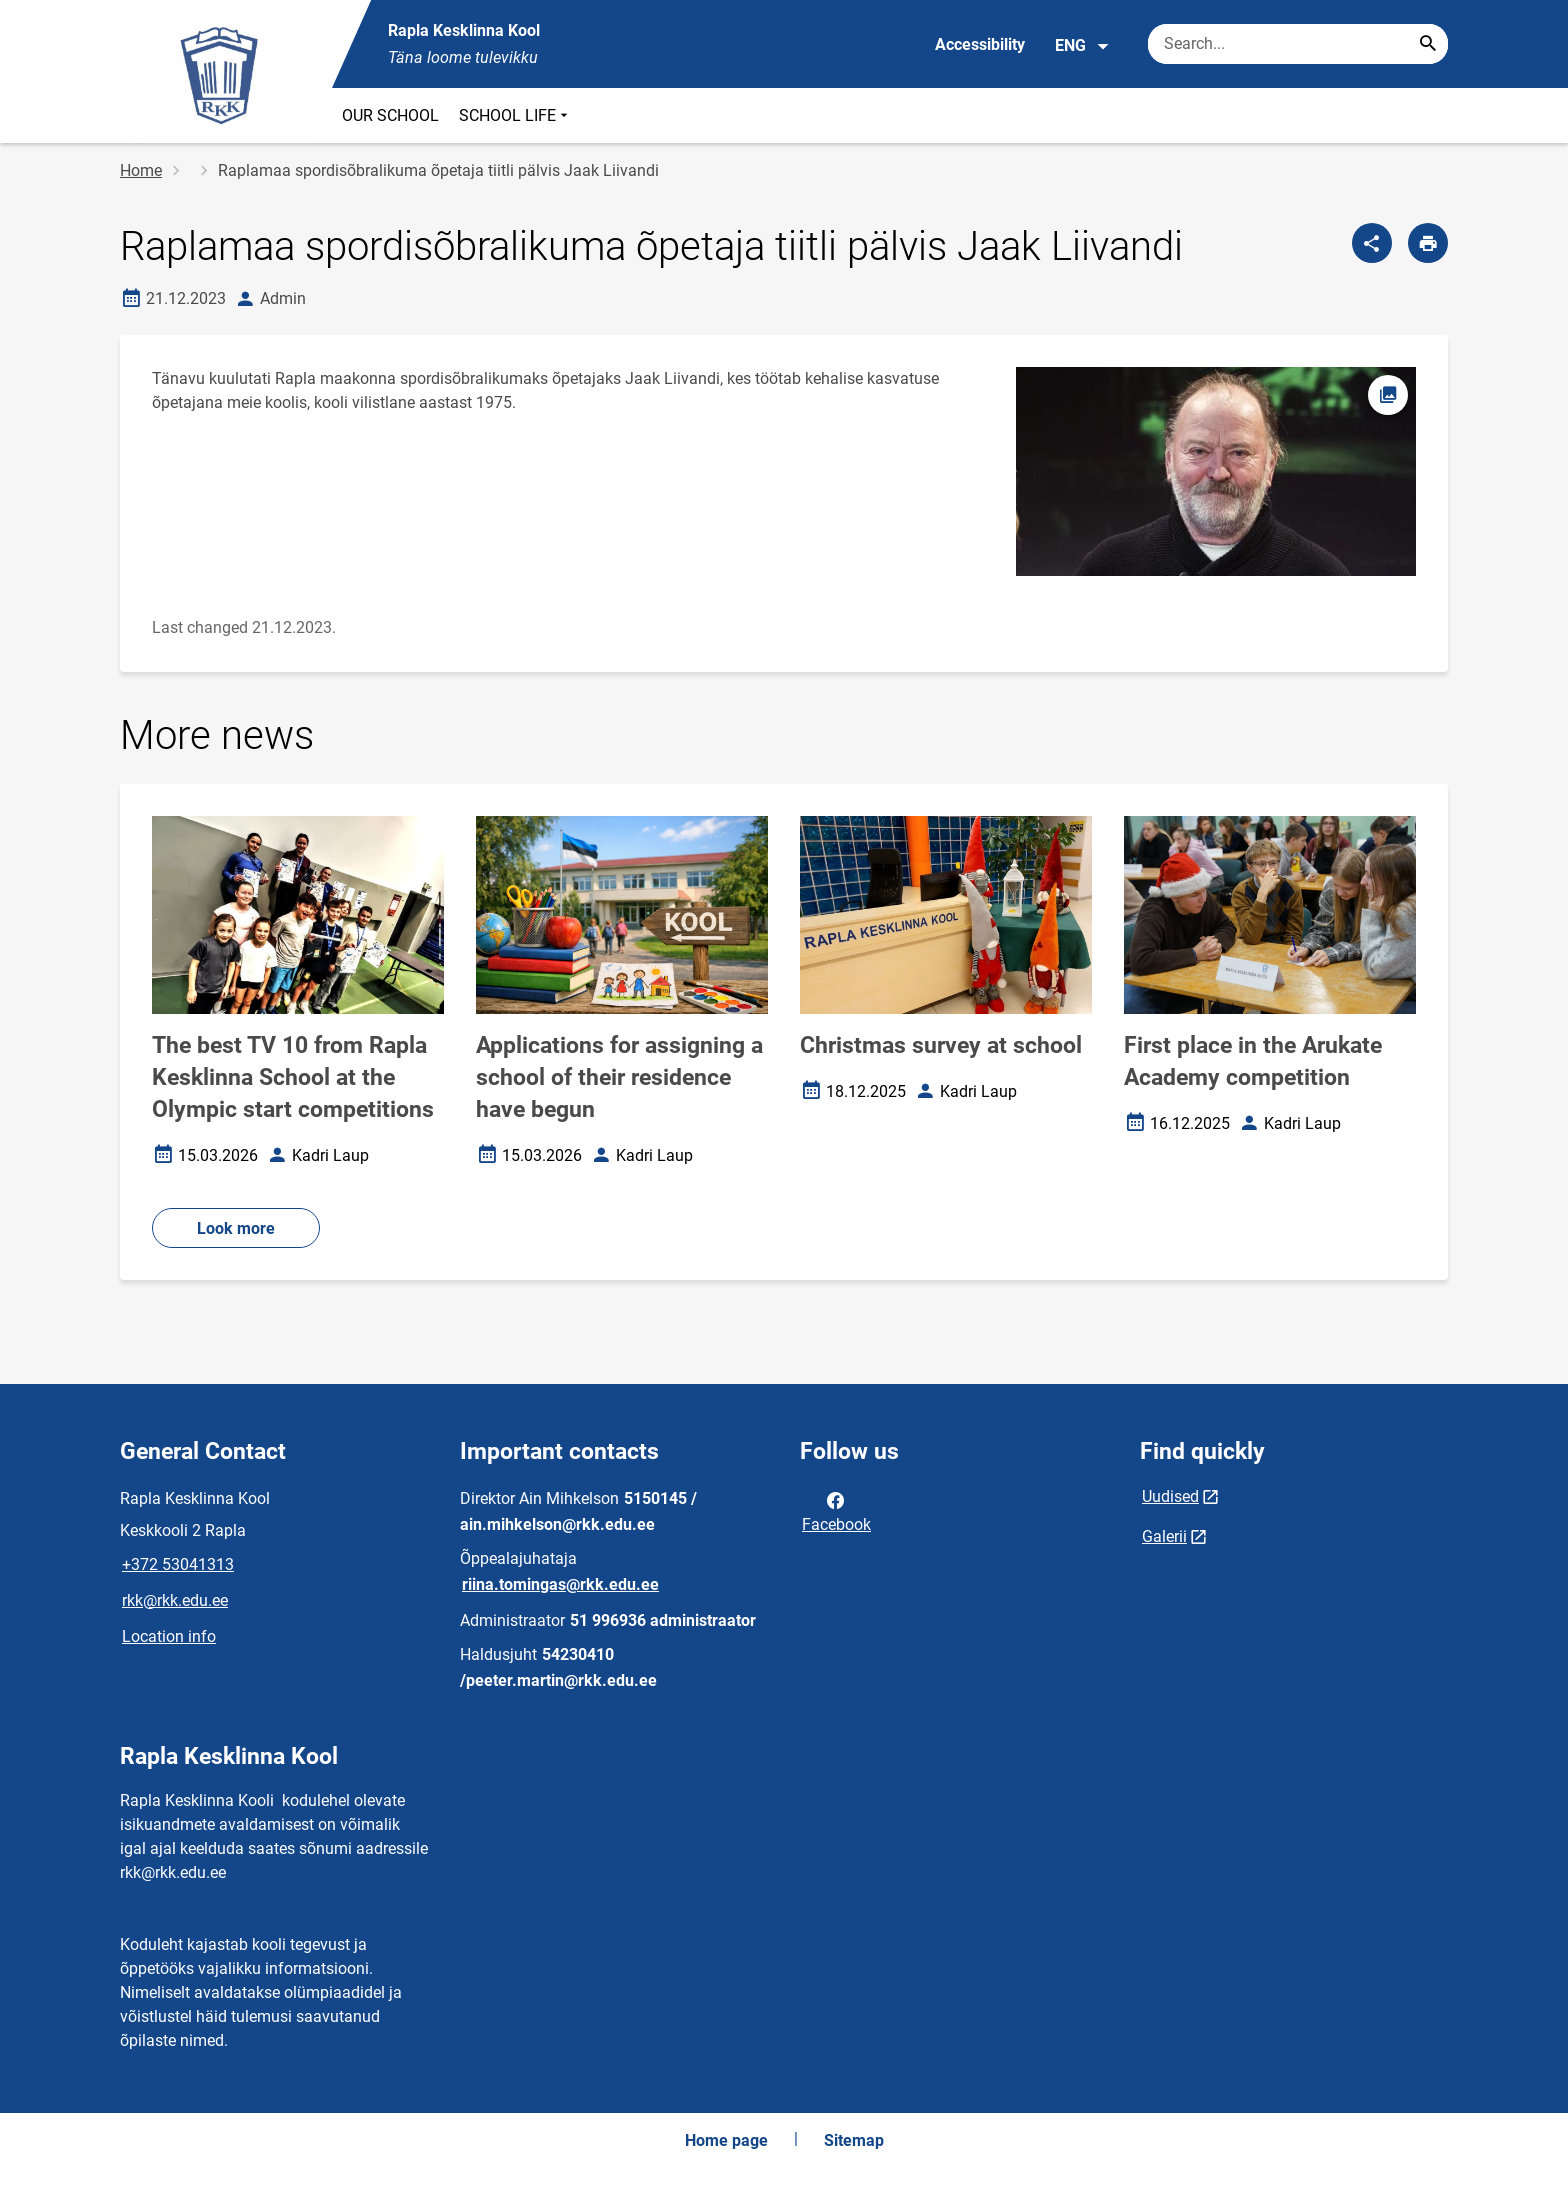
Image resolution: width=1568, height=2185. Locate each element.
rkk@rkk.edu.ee (175, 1600)
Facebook (836, 1511)
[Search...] (1428, 44)
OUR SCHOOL (390, 115)
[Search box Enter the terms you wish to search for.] (1298, 44)
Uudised (1170, 1496)
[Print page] (1428, 243)
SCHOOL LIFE (515, 115)
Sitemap (854, 2140)
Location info (169, 1636)
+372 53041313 (178, 1564)
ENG (1082, 46)
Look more (236, 1228)
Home (141, 170)
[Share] (1372, 243)
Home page (726, 2140)
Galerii (1164, 1536)
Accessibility (980, 44)
